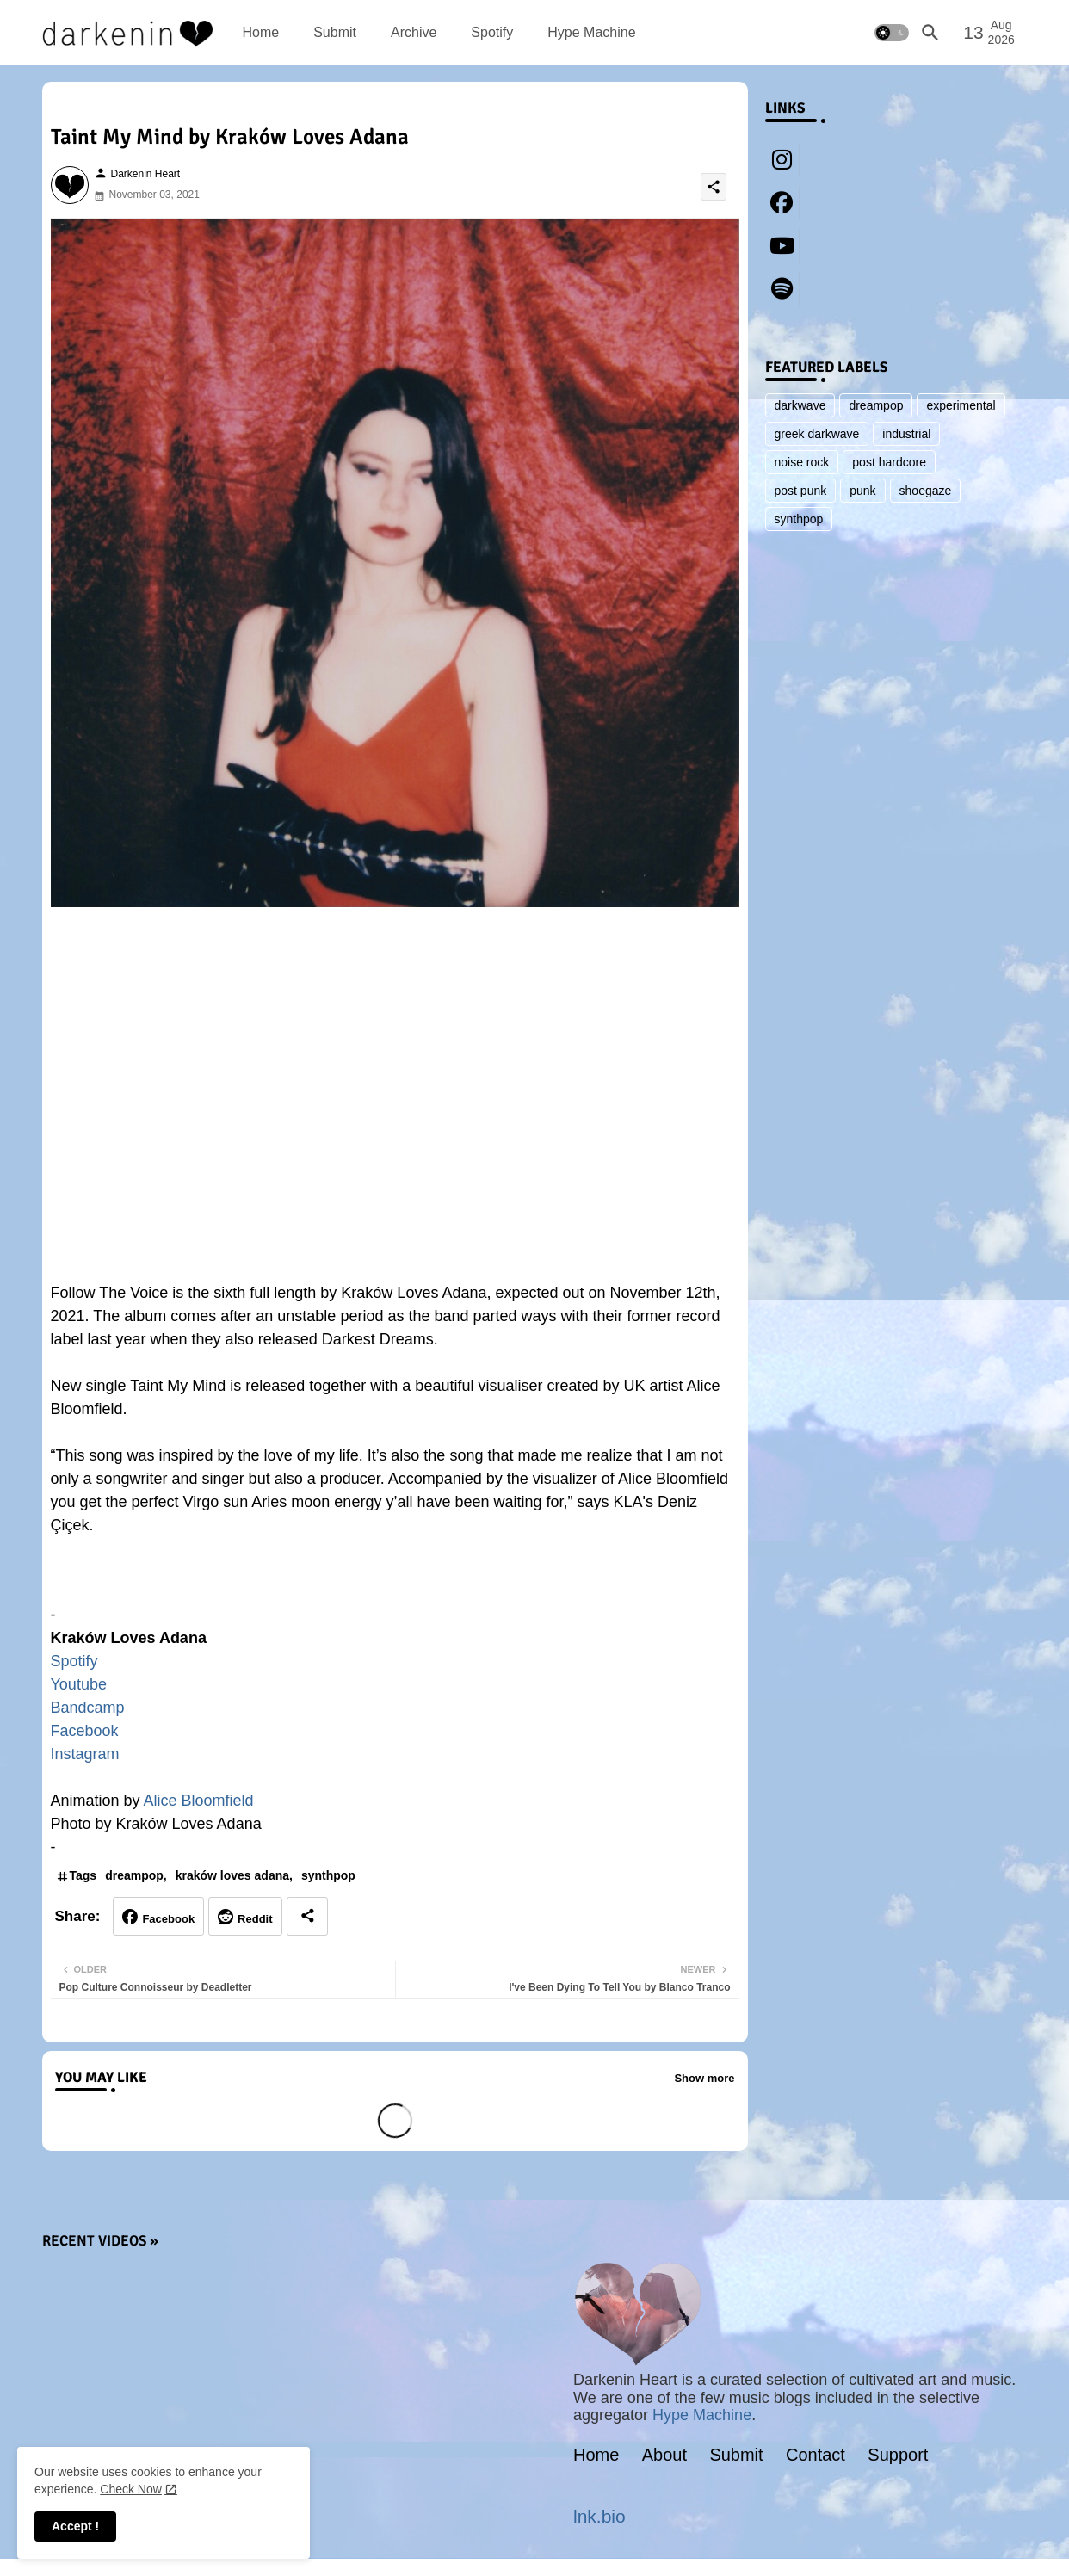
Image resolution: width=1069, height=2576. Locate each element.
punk (862, 490)
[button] (891, 32)
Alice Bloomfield (199, 1800)
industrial (906, 434)
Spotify (492, 32)
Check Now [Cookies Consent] (131, 2489)
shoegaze (925, 490)
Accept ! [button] (75, 2526)
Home (261, 32)
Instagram (85, 1754)
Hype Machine (591, 32)
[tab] (261, 32)
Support (898, 2454)
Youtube (79, 1684)
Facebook (85, 1730)
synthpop (328, 1875)
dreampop (134, 1875)
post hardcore (889, 462)
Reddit (255, 1918)
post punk (801, 490)
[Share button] (307, 1916)
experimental (960, 405)
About (664, 2454)
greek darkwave (817, 434)
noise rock (802, 462)
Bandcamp (88, 1707)
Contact (815, 2454)
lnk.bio (599, 2516)
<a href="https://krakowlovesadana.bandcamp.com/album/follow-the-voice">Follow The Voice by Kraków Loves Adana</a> (395, 1578)
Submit (334, 32)
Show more (704, 2078)
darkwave (800, 405)
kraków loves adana (232, 1875)
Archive (413, 32)
